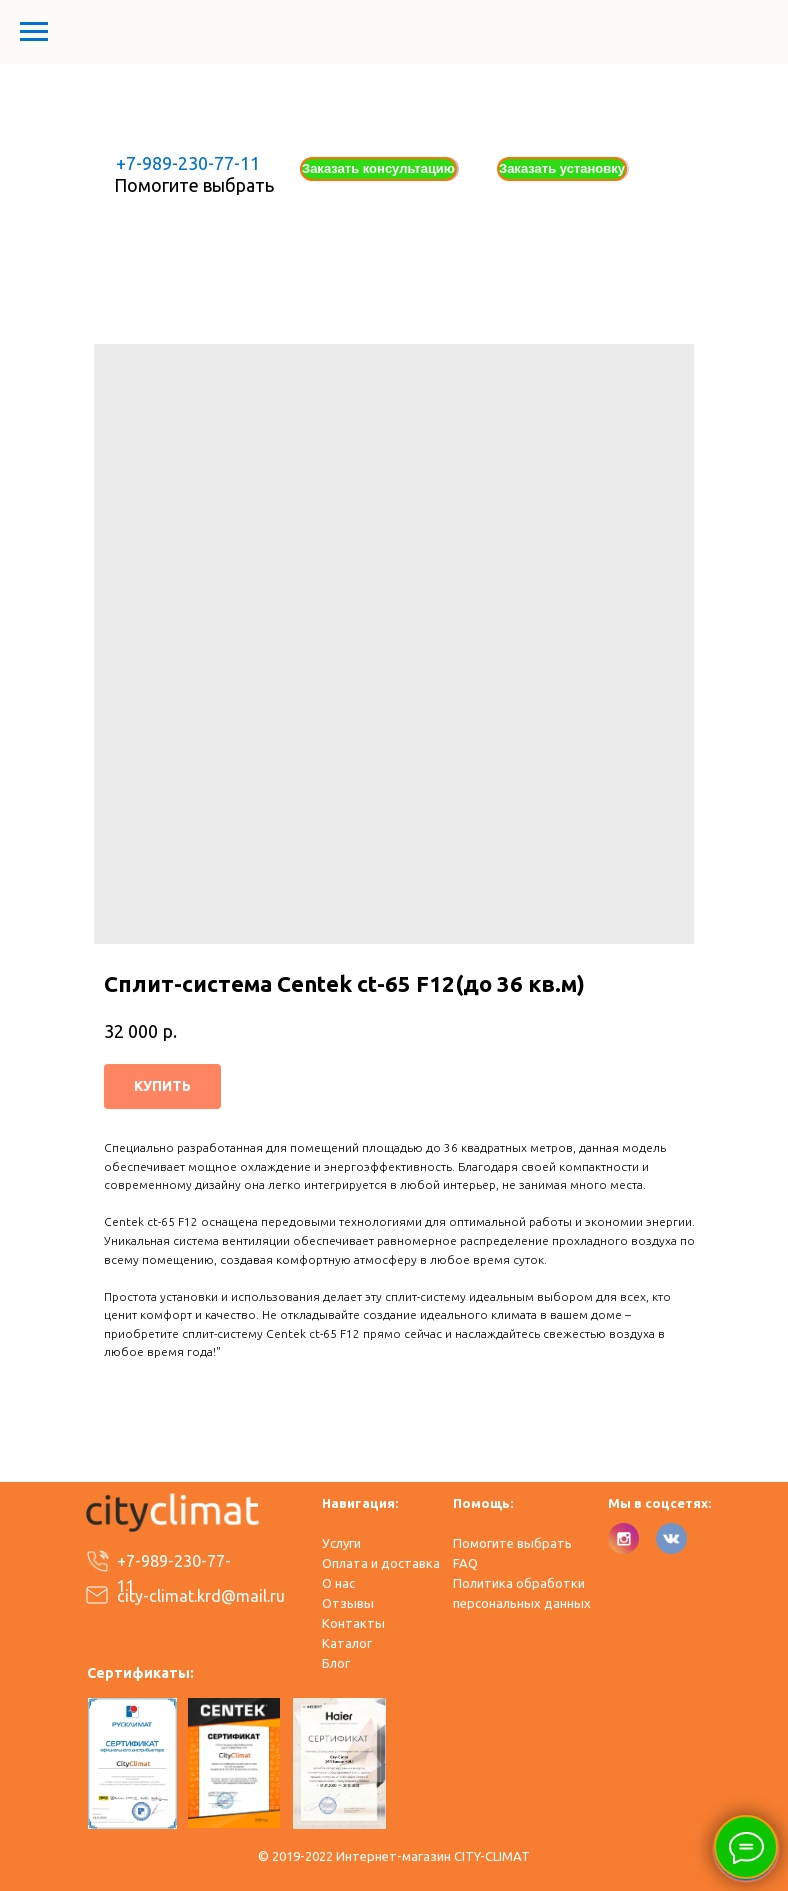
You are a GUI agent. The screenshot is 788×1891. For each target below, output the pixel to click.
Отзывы (348, 1603)
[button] (378, 169)
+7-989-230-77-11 (188, 163)
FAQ (465, 1563)
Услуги (341, 1543)
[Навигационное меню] (34, 32)
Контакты (353, 1623)
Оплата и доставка (381, 1563)
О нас (338, 1583)
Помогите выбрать (194, 185)
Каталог (347, 1643)
